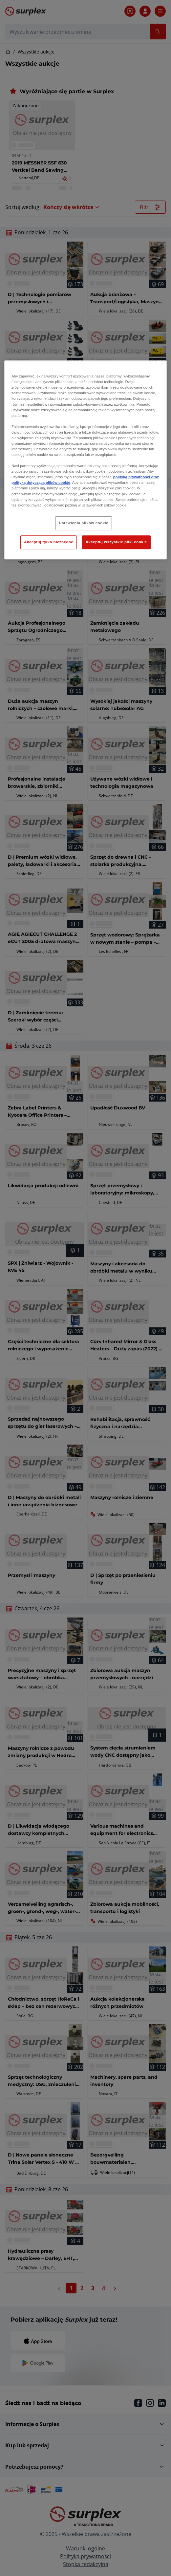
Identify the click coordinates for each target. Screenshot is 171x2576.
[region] (85, 459)
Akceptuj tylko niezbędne (48, 542)
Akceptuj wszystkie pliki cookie (116, 542)
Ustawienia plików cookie (83, 523)
